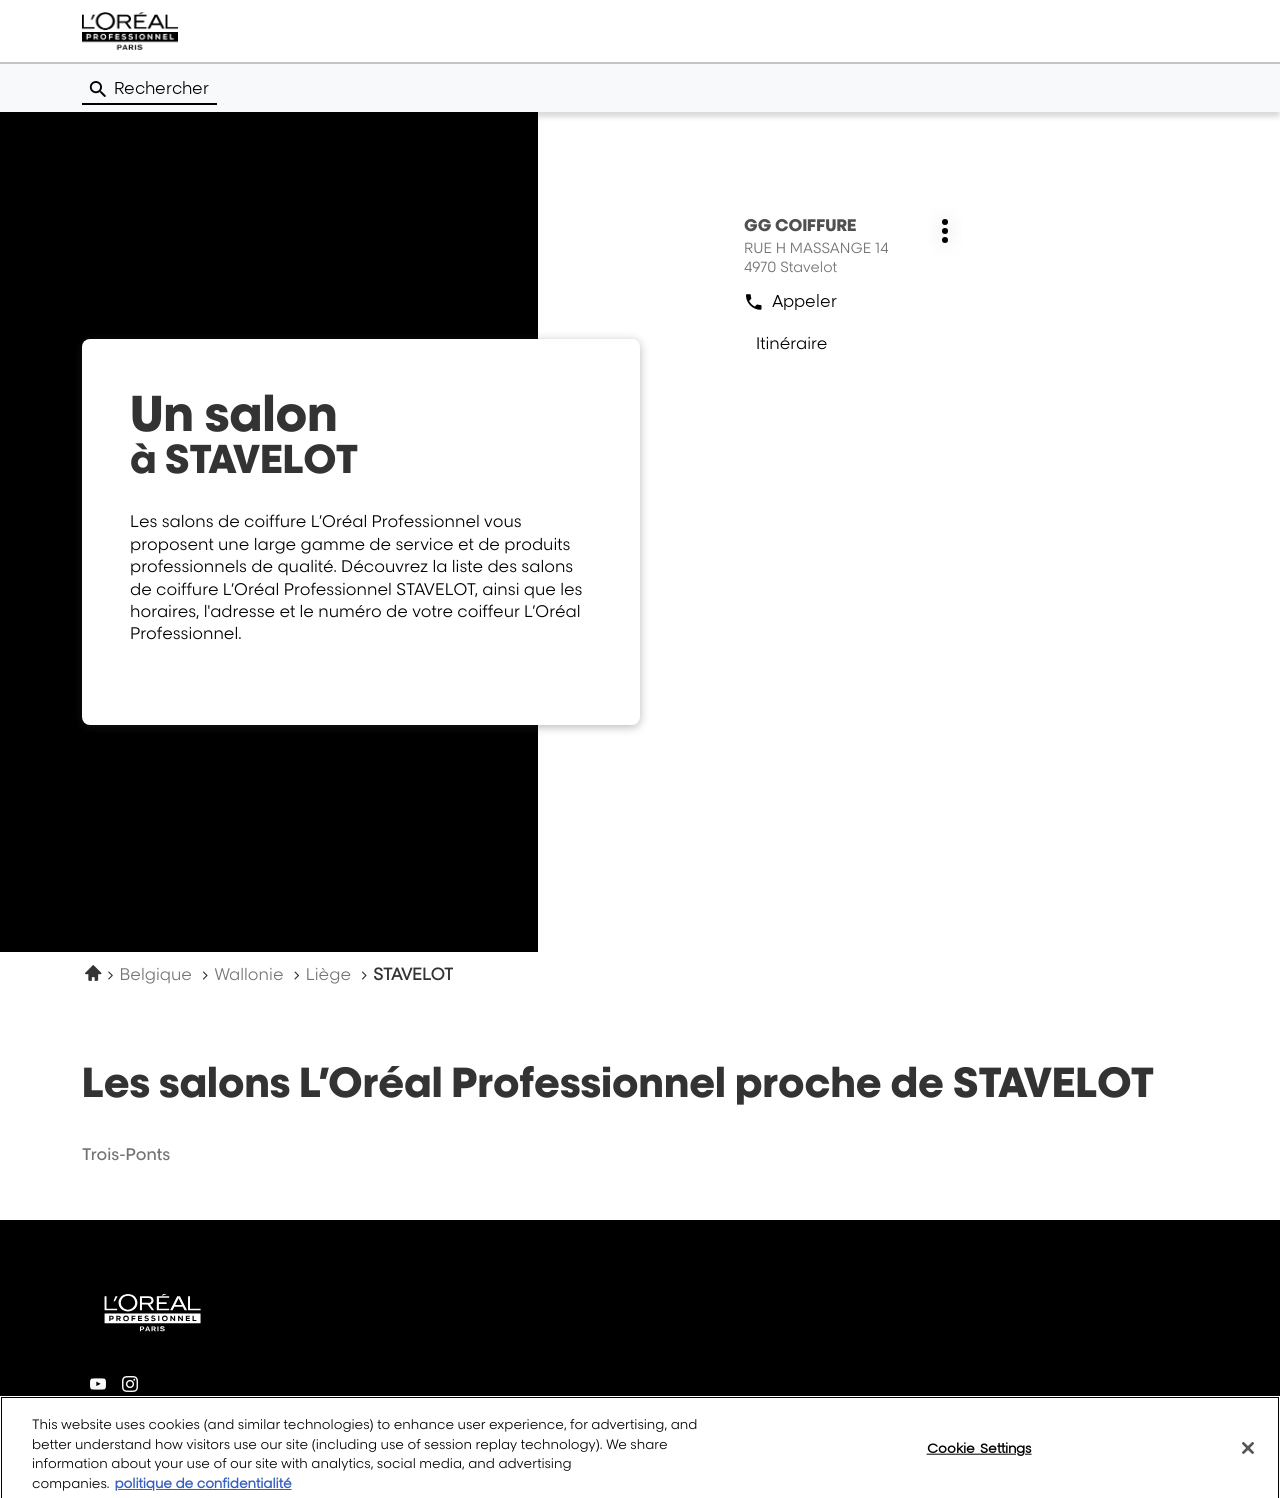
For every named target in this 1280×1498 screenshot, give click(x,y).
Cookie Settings (979, 1457)
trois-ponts (126, 1154)
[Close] (1248, 1457)
